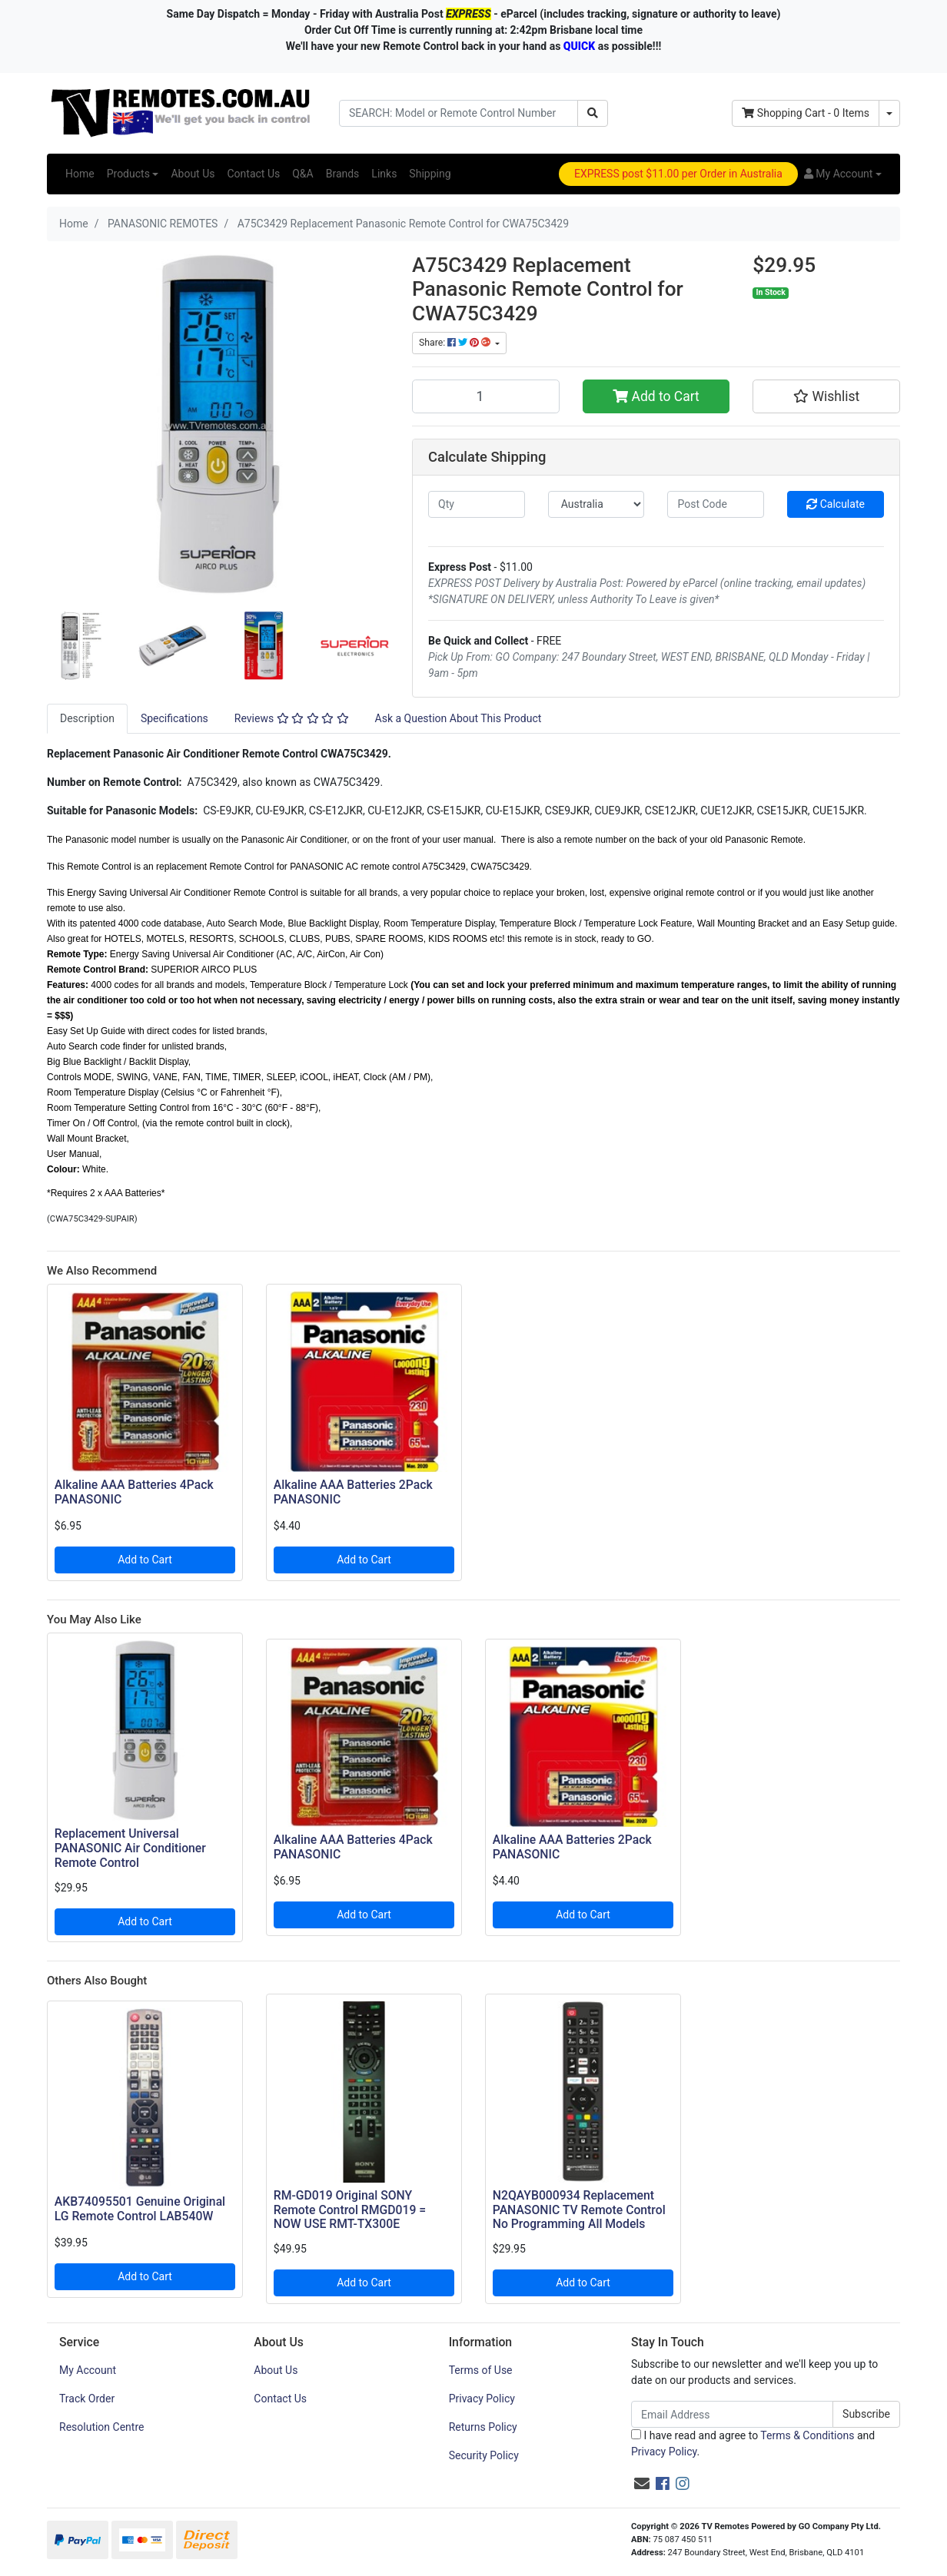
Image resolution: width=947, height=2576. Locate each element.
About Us (192, 173)
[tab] (87, 719)
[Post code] (715, 504)
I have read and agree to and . (753, 2443)
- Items (805, 113)
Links (384, 173)
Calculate (835, 504)
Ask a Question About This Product (458, 718)
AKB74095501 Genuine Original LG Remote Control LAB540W (140, 2208)
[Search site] (592, 113)
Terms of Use (481, 2370)
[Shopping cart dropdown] (889, 113)
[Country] (596, 504)
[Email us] (642, 2484)
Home (80, 173)
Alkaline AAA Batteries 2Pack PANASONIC (353, 1492)
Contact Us (253, 173)
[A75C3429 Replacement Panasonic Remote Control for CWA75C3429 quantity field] (486, 396)
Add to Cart (656, 396)
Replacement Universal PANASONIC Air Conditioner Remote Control (130, 1848)
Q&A (302, 173)
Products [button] (128, 173)
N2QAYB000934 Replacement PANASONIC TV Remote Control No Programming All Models (579, 2210)
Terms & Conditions (807, 2435)
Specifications (174, 718)
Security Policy (484, 2455)
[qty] (476, 504)
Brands (343, 173)
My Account (87, 2370)
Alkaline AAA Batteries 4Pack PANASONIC (134, 1492)
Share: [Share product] (456, 342)
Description (87, 718)
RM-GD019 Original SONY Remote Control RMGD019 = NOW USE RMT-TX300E (350, 2210)
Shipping (429, 173)
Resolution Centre (101, 2427)
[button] (843, 174)
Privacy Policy (482, 2398)
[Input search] (458, 113)
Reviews (291, 718)
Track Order (87, 2398)
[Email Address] (732, 2414)
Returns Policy (483, 2427)
